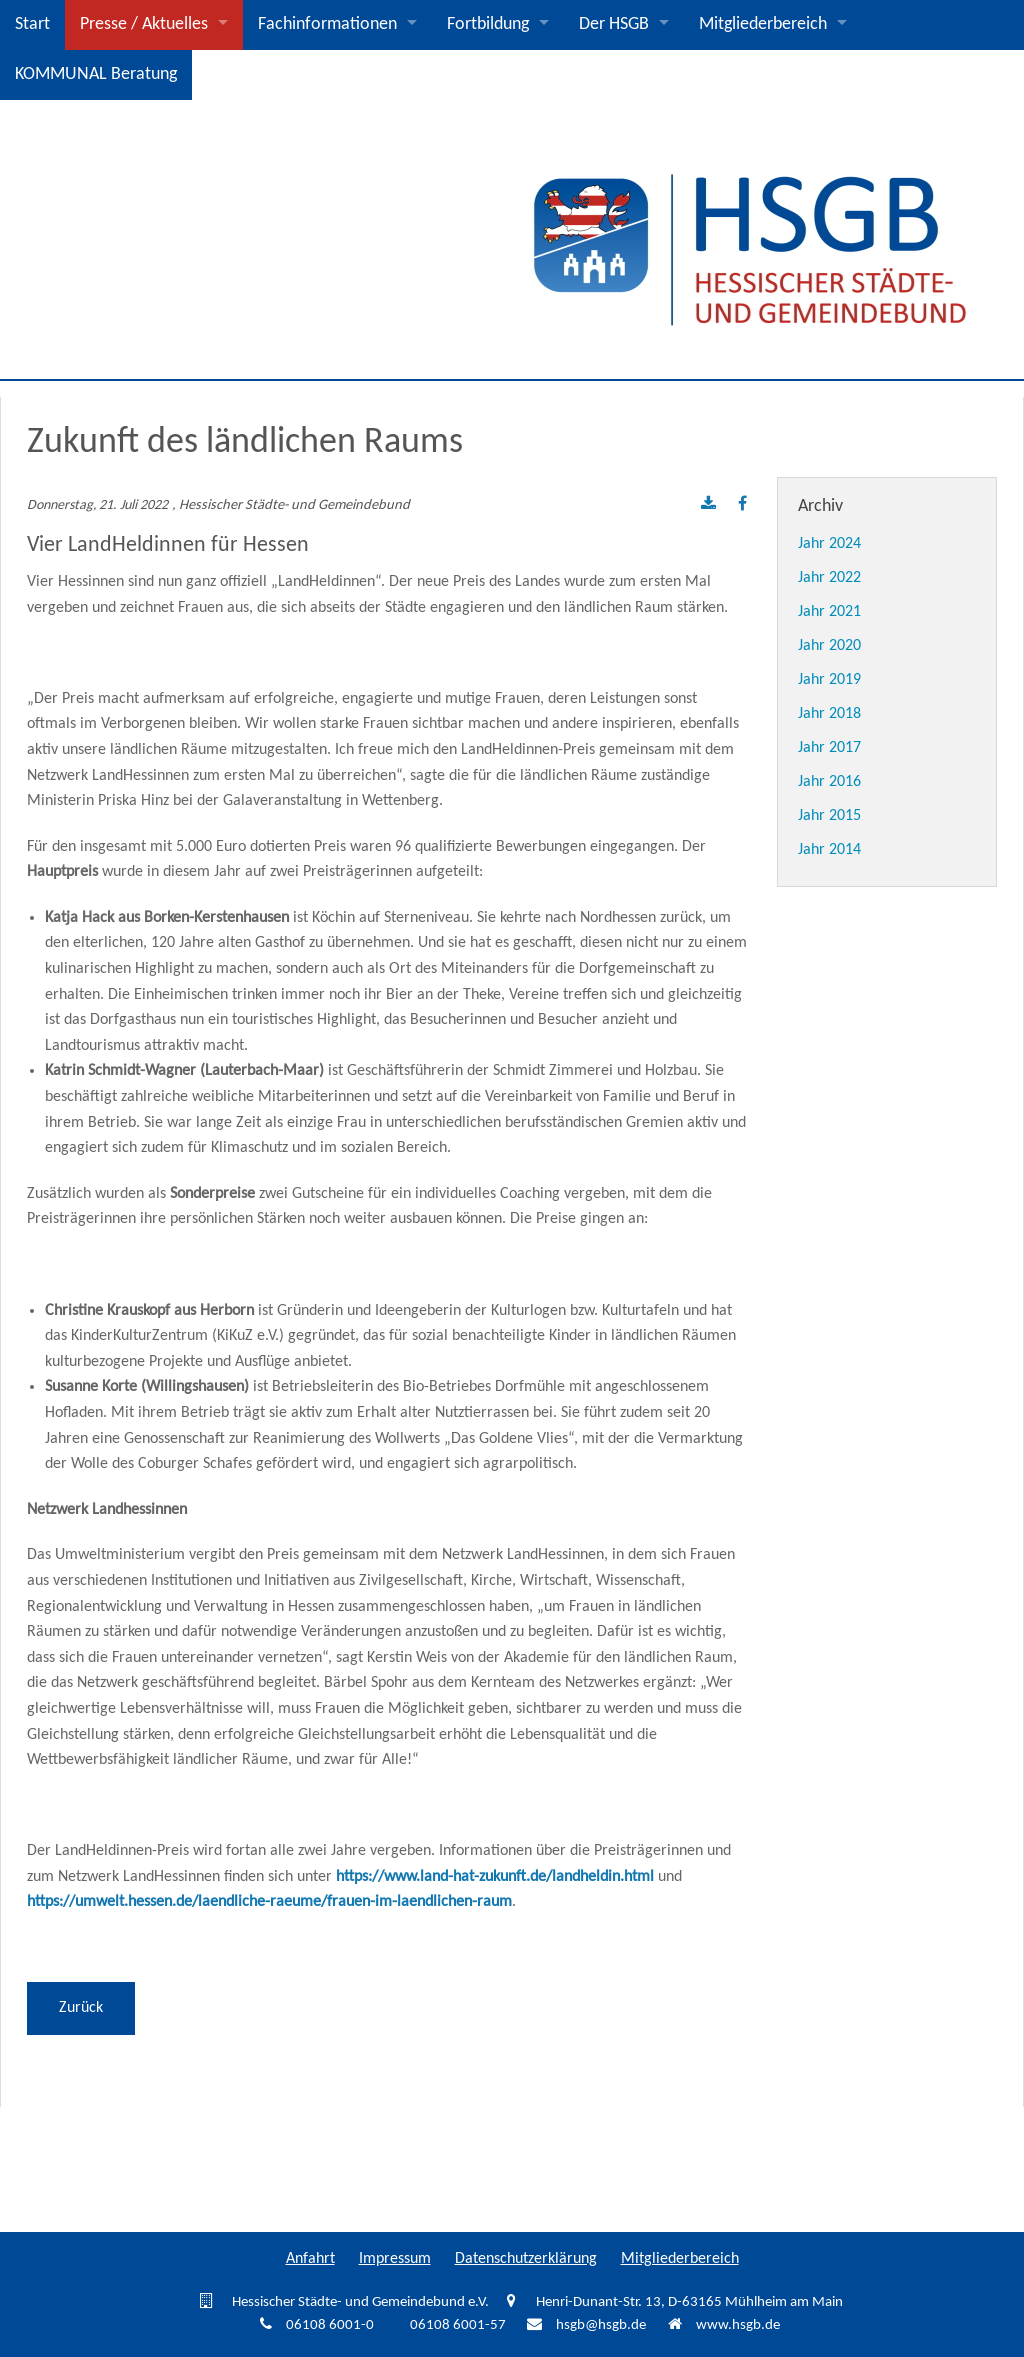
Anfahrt (310, 2259)
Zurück (81, 2008)
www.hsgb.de (738, 2325)
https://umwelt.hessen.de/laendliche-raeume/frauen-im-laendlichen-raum (269, 1902)
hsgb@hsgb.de (601, 2325)
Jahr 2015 (829, 816)
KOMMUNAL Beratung (96, 74)
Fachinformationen (327, 24)
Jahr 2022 (829, 578)
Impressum (395, 2259)
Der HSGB (614, 24)
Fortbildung (488, 24)
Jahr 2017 (829, 748)
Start (32, 24)
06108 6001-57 (458, 2325)
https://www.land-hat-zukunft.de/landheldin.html (495, 1877)
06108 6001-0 (330, 2325)
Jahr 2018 (829, 714)
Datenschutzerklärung (526, 2259)
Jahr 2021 (829, 612)
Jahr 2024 (829, 544)
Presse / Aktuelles (144, 24)
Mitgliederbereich (763, 24)
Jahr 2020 (829, 646)
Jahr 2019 (829, 680)
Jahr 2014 (829, 850)
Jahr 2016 (829, 782)
